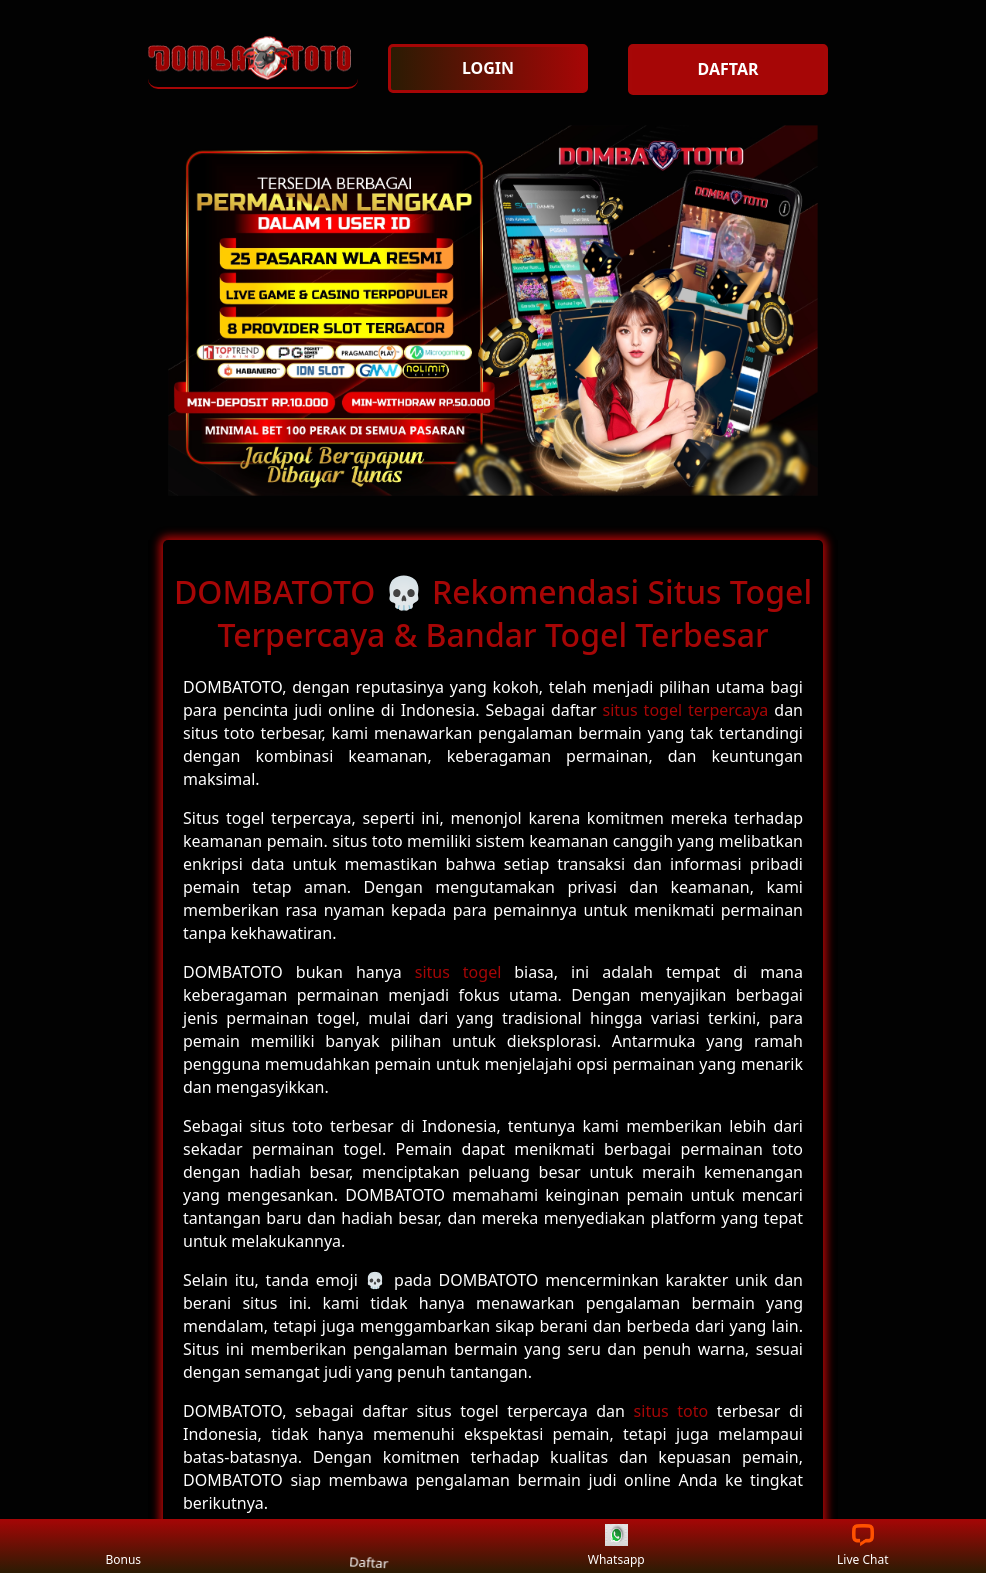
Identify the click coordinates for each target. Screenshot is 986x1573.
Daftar (369, 1545)
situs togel (458, 972)
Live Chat (862, 1546)
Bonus (123, 1546)
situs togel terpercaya (686, 710)
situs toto (671, 1411)
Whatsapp (616, 1546)
